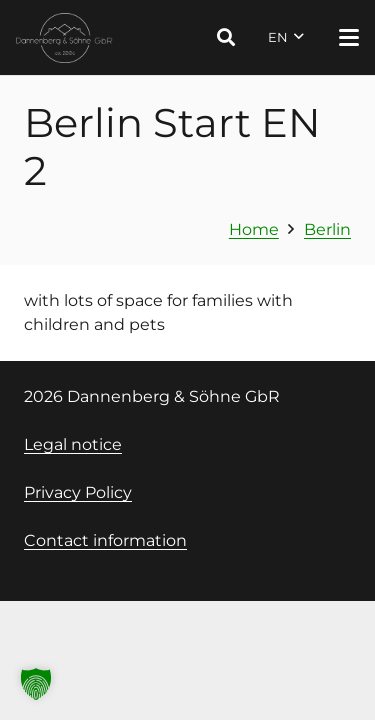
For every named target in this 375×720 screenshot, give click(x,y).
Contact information (105, 540)
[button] (226, 37)
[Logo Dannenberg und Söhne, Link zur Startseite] (64, 38)
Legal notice (73, 444)
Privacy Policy (78, 492)
